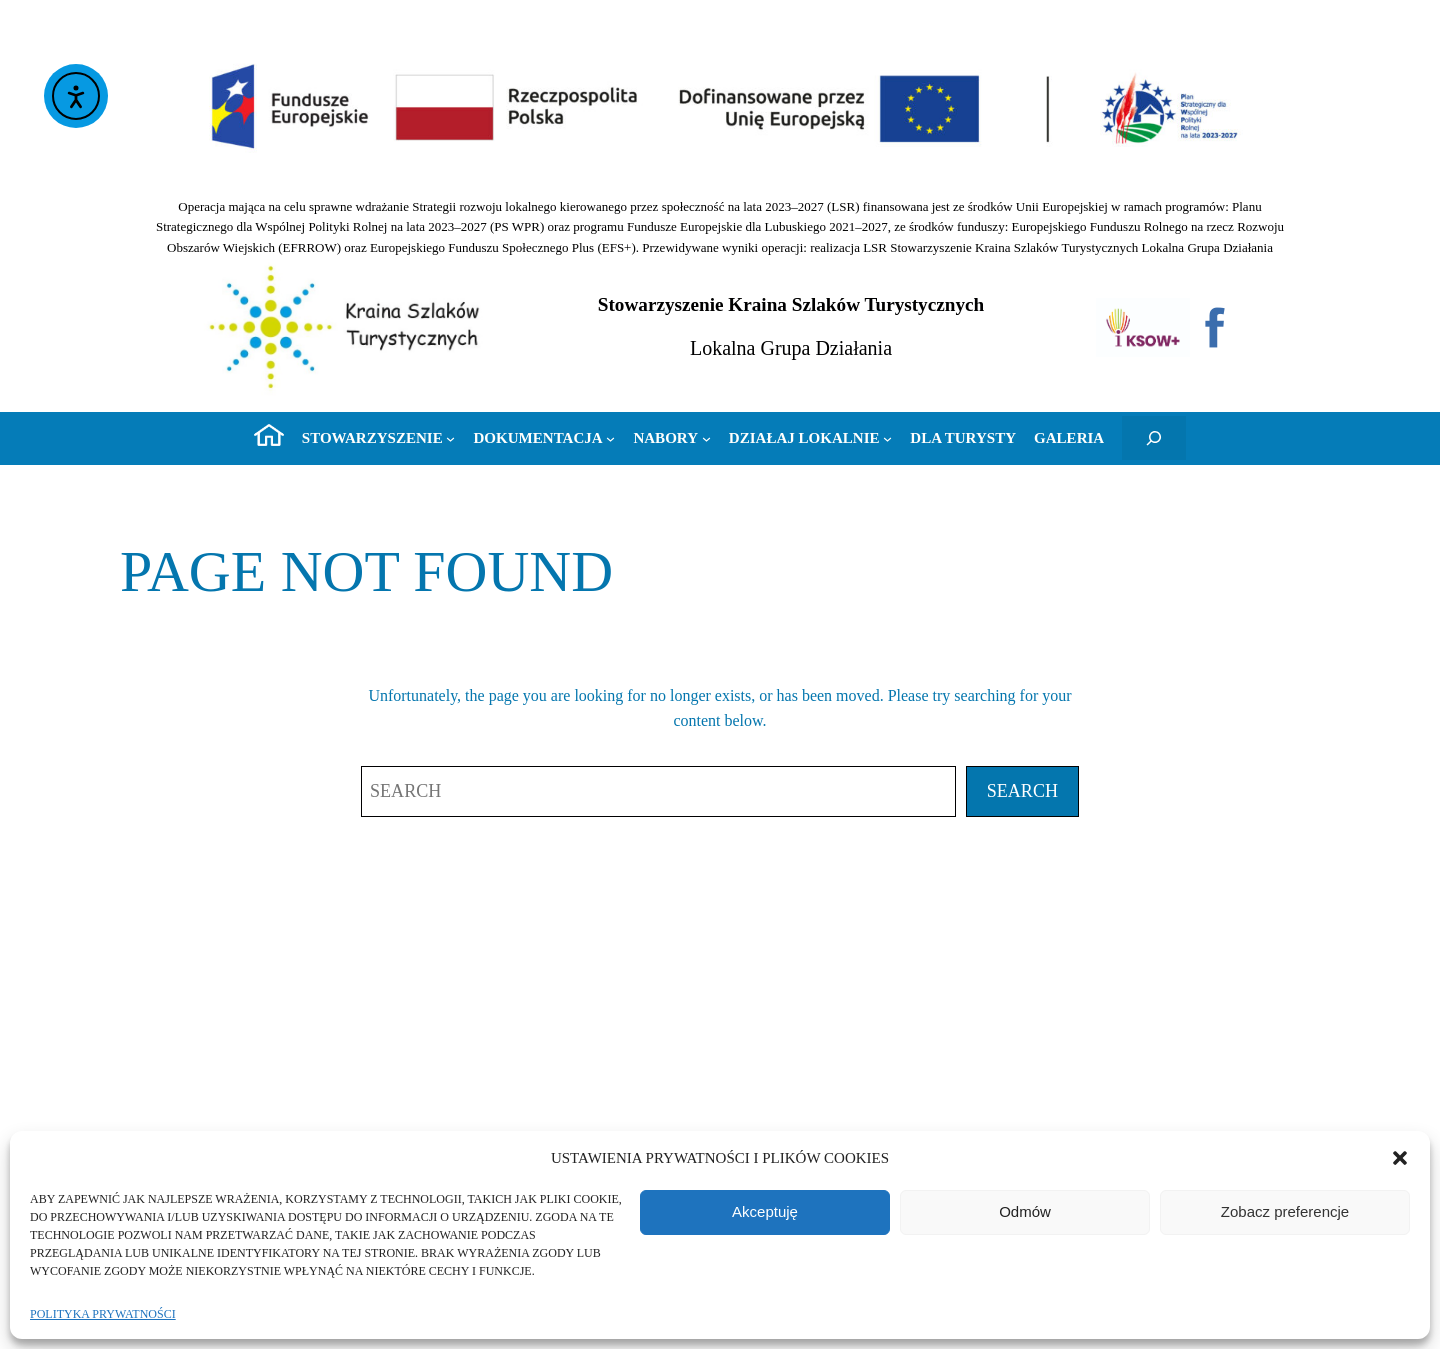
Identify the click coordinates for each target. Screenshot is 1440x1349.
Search (1022, 791)
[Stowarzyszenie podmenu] (379, 438)
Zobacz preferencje (1285, 1211)
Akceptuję (765, 1211)
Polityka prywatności (103, 1314)
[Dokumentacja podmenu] (544, 438)
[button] (1400, 1158)
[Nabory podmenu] (671, 438)
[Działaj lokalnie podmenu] (811, 438)
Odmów (1025, 1211)
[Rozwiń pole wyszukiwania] (1154, 438)
